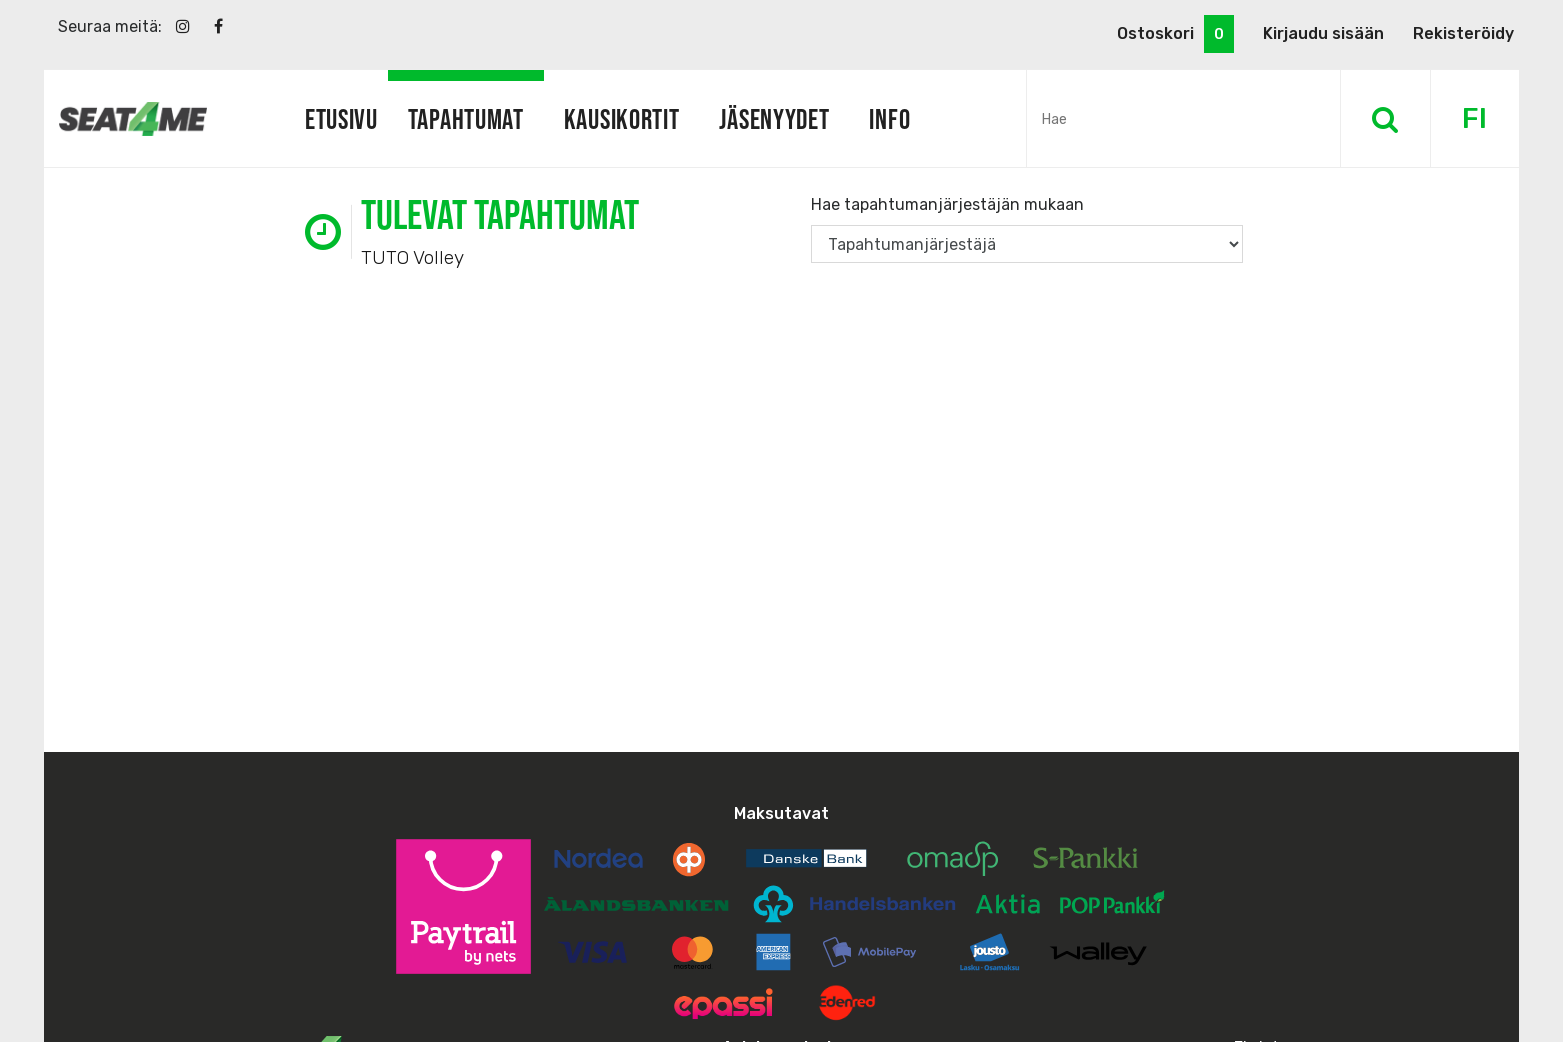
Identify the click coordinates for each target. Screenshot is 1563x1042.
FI (1474, 118)
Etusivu (341, 119)
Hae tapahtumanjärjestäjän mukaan (947, 204)
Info (889, 119)
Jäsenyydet (774, 119)
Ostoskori (1175, 34)
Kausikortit (622, 119)
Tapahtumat (466, 119)
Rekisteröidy (1463, 33)
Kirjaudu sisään (1323, 33)
